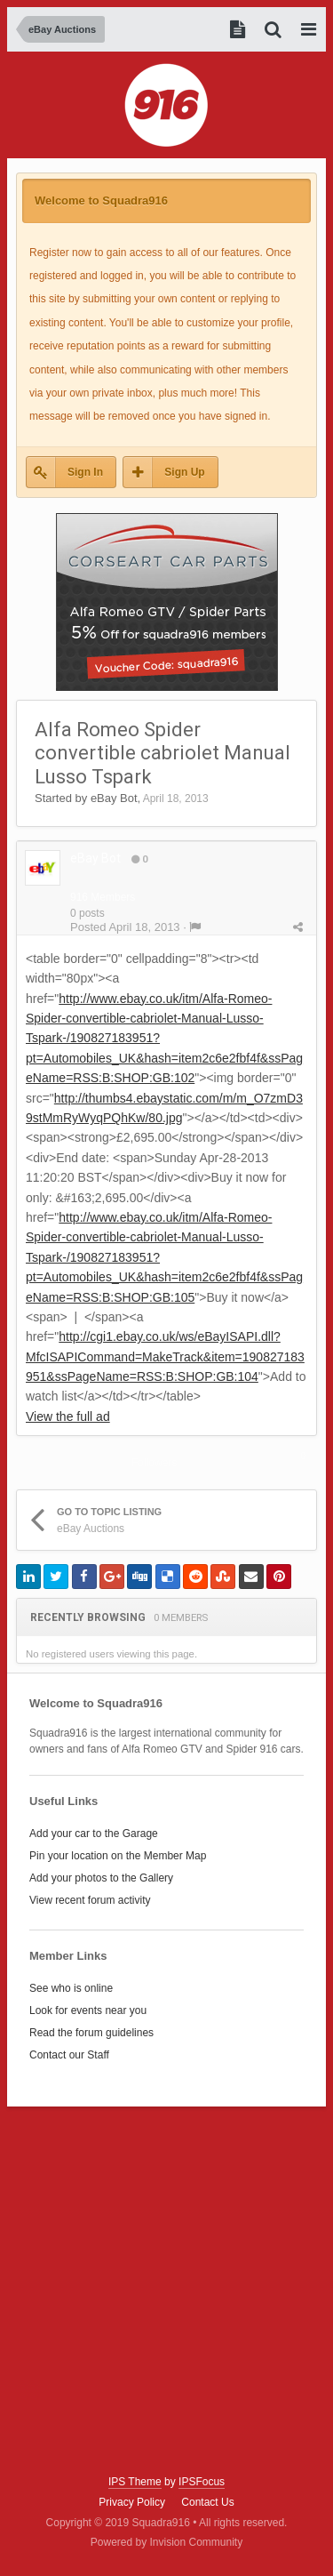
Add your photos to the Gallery (101, 1878)
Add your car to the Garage (93, 1833)
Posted (125, 927)
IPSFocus (201, 2482)
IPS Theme (135, 2482)
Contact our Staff (69, 2055)
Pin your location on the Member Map (117, 1856)
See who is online (71, 1988)
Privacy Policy (132, 2502)
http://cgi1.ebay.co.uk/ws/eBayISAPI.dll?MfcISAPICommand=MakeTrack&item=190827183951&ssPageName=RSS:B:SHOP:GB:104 (165, 1356)
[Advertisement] (166, 2291)
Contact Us (207, 2502)
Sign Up (184, 472)
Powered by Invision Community (166, 2542)
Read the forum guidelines (91, 2032)
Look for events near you (88, 2010)
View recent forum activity (90, 1900)
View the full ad (68, 1416)
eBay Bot (114, 798)
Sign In (85, 472)
